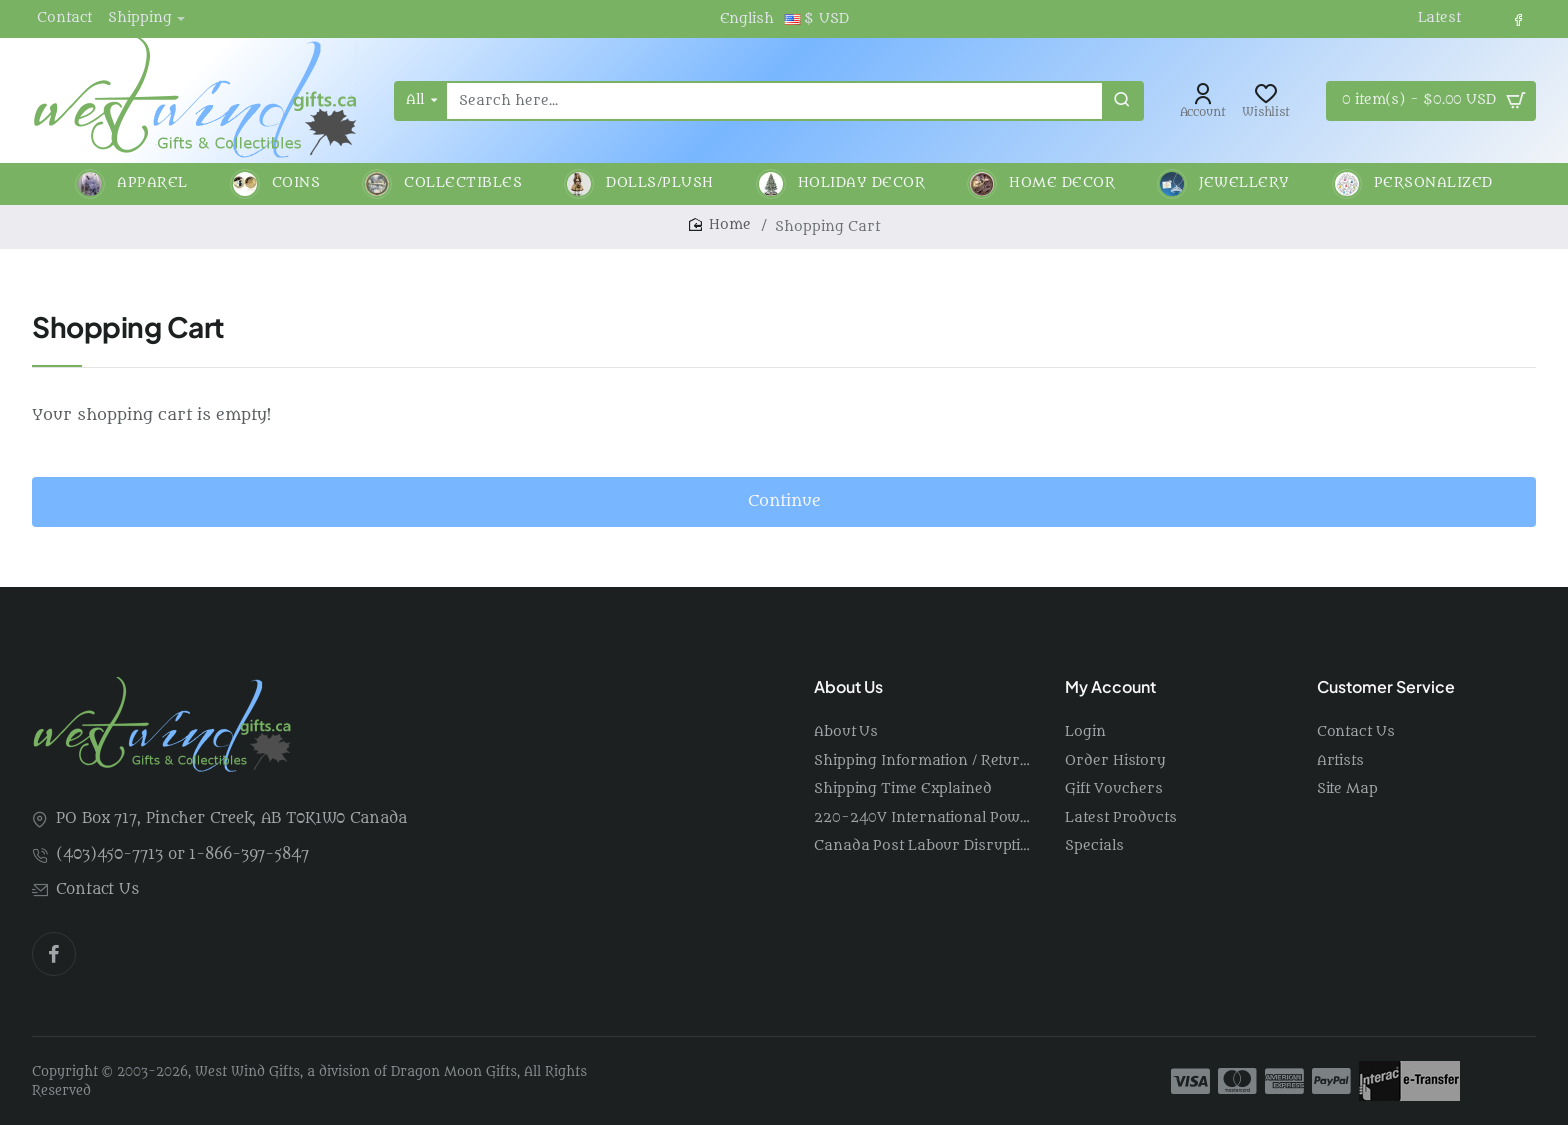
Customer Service (1386, 687)
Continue (784, 501)
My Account (1110, 687)
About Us (848, 687)
